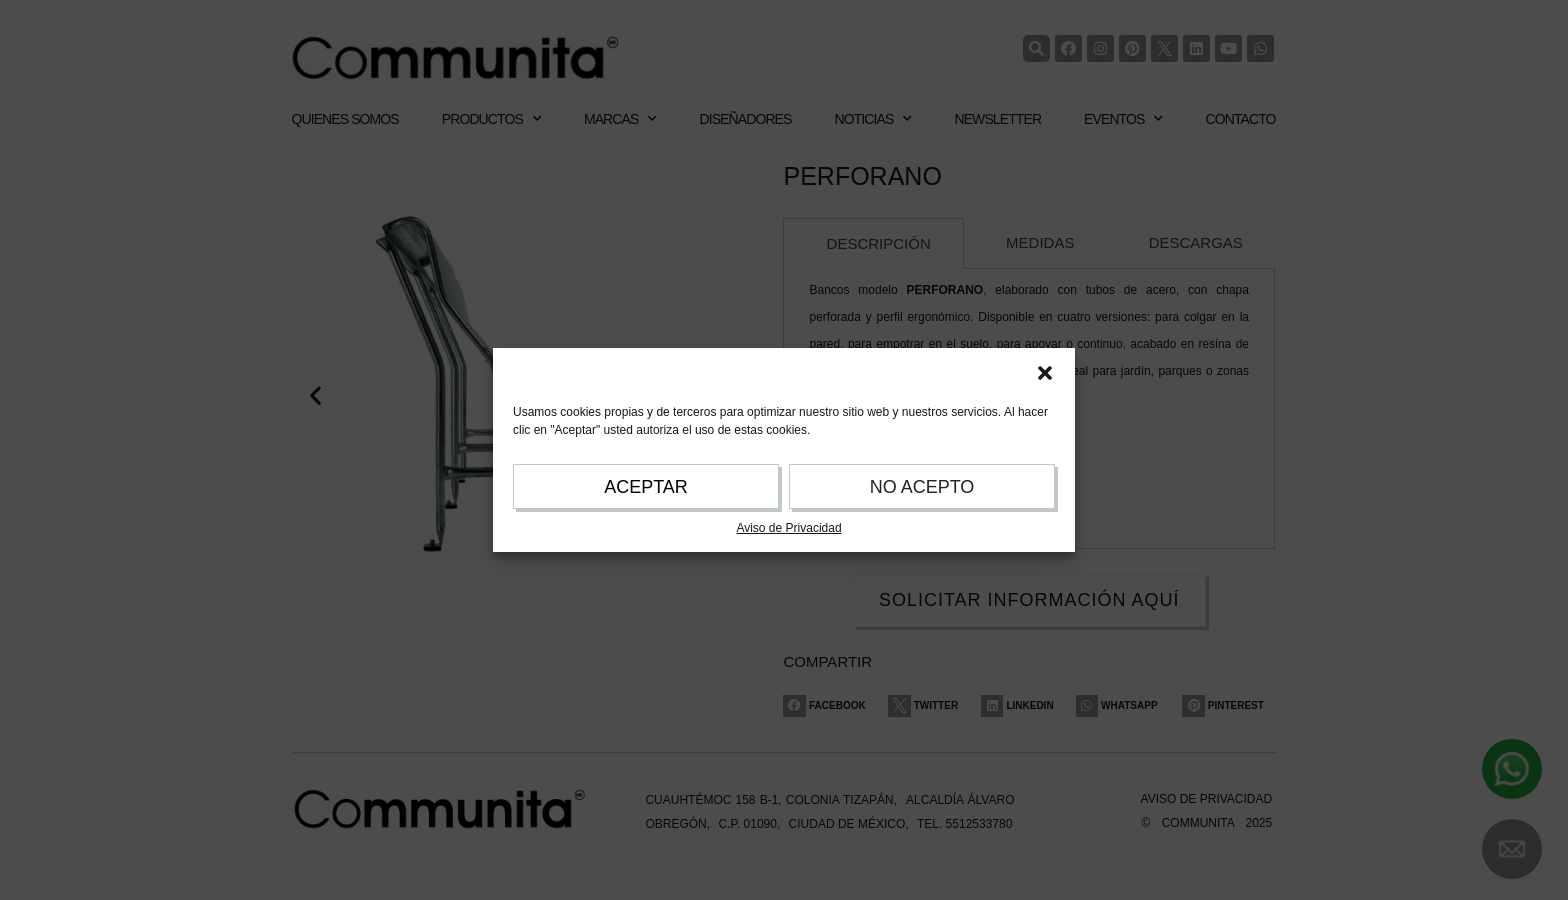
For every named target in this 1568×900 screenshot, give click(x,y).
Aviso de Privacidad (788, 528)
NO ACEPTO (922, 487)
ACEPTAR (646, 487)
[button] (1045, 373)
